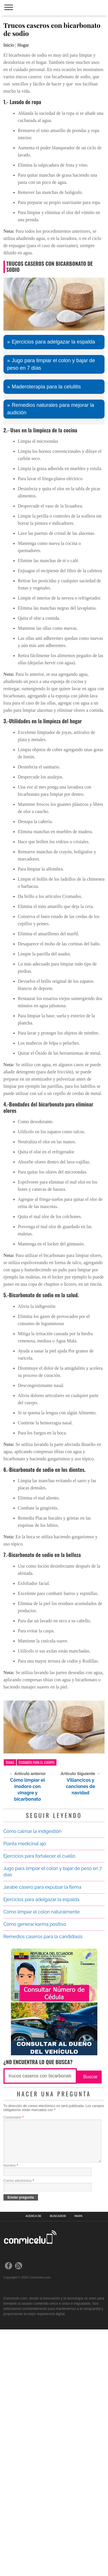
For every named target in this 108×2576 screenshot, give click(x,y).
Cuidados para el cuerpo (36, 1999)
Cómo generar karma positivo (34, 2161)
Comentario (13, 2355)
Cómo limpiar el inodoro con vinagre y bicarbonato (27, 2027)
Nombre (10, 2412)
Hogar (23, 45)
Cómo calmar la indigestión (32, 2068)
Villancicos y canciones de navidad (80, 2024)
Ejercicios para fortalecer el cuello (39, 2093)
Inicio (8, 45)
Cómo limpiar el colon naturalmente (41, 2149)
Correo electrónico (18, 2427)
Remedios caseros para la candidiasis (43, 2174)
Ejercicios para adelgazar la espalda (53, 579)
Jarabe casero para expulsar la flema (42, 2124)
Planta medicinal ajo (24, 2081)
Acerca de (33, 2462)
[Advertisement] (54, 105)
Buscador (58, 2462)
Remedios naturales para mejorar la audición (50, 646)
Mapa (79, 2462)
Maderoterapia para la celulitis (46, 624)
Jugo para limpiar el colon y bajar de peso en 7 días (51, 601)
